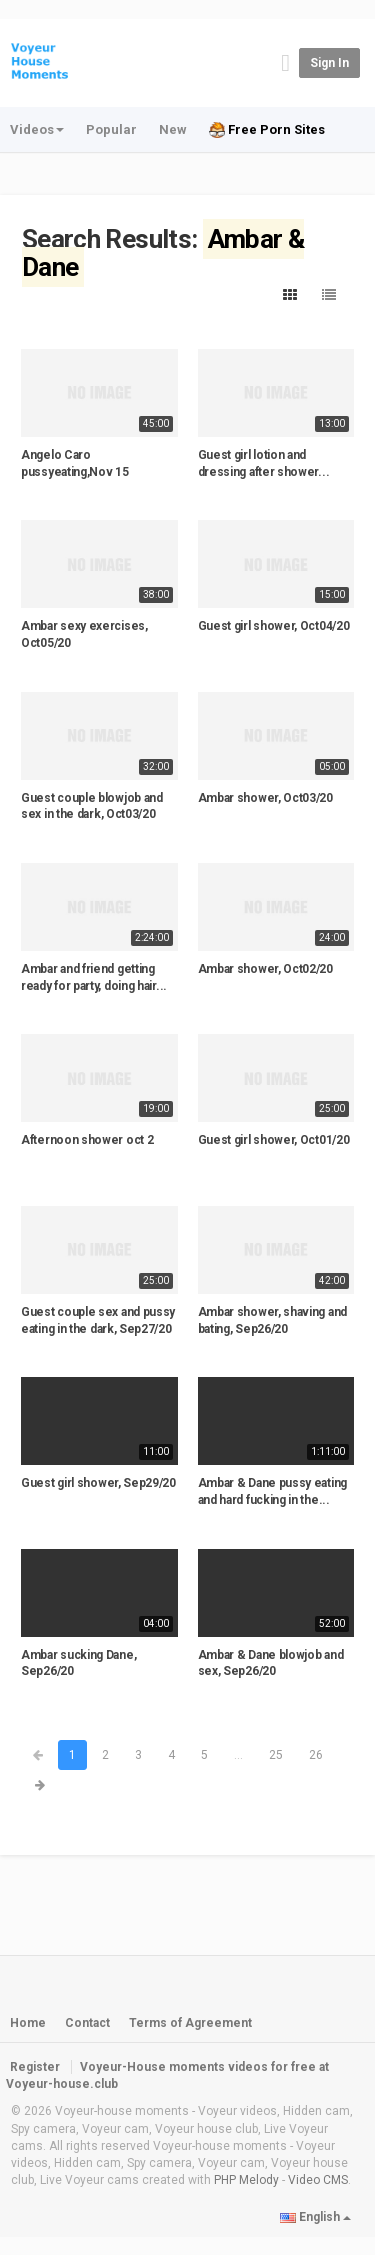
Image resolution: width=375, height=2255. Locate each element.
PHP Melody (246, 2180)
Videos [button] (37, 129)
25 (276, 1755)
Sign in (329, 63)
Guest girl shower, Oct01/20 (274, 1140)
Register (35, 2067)
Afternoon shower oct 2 (87, 1140)
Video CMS (318, 2180)
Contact (87, 2023)
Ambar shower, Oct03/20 (265, 798)
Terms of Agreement (190, 2023)
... (238, 1755)
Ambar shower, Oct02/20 (265, 969)
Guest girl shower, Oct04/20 (274, 626)
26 (316, 1755)
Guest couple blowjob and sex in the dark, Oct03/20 (92, 806)
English (315, 2217)
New (173, 129)
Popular (111, 129)
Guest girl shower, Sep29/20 (98, 1483)
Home (28, 2023)
